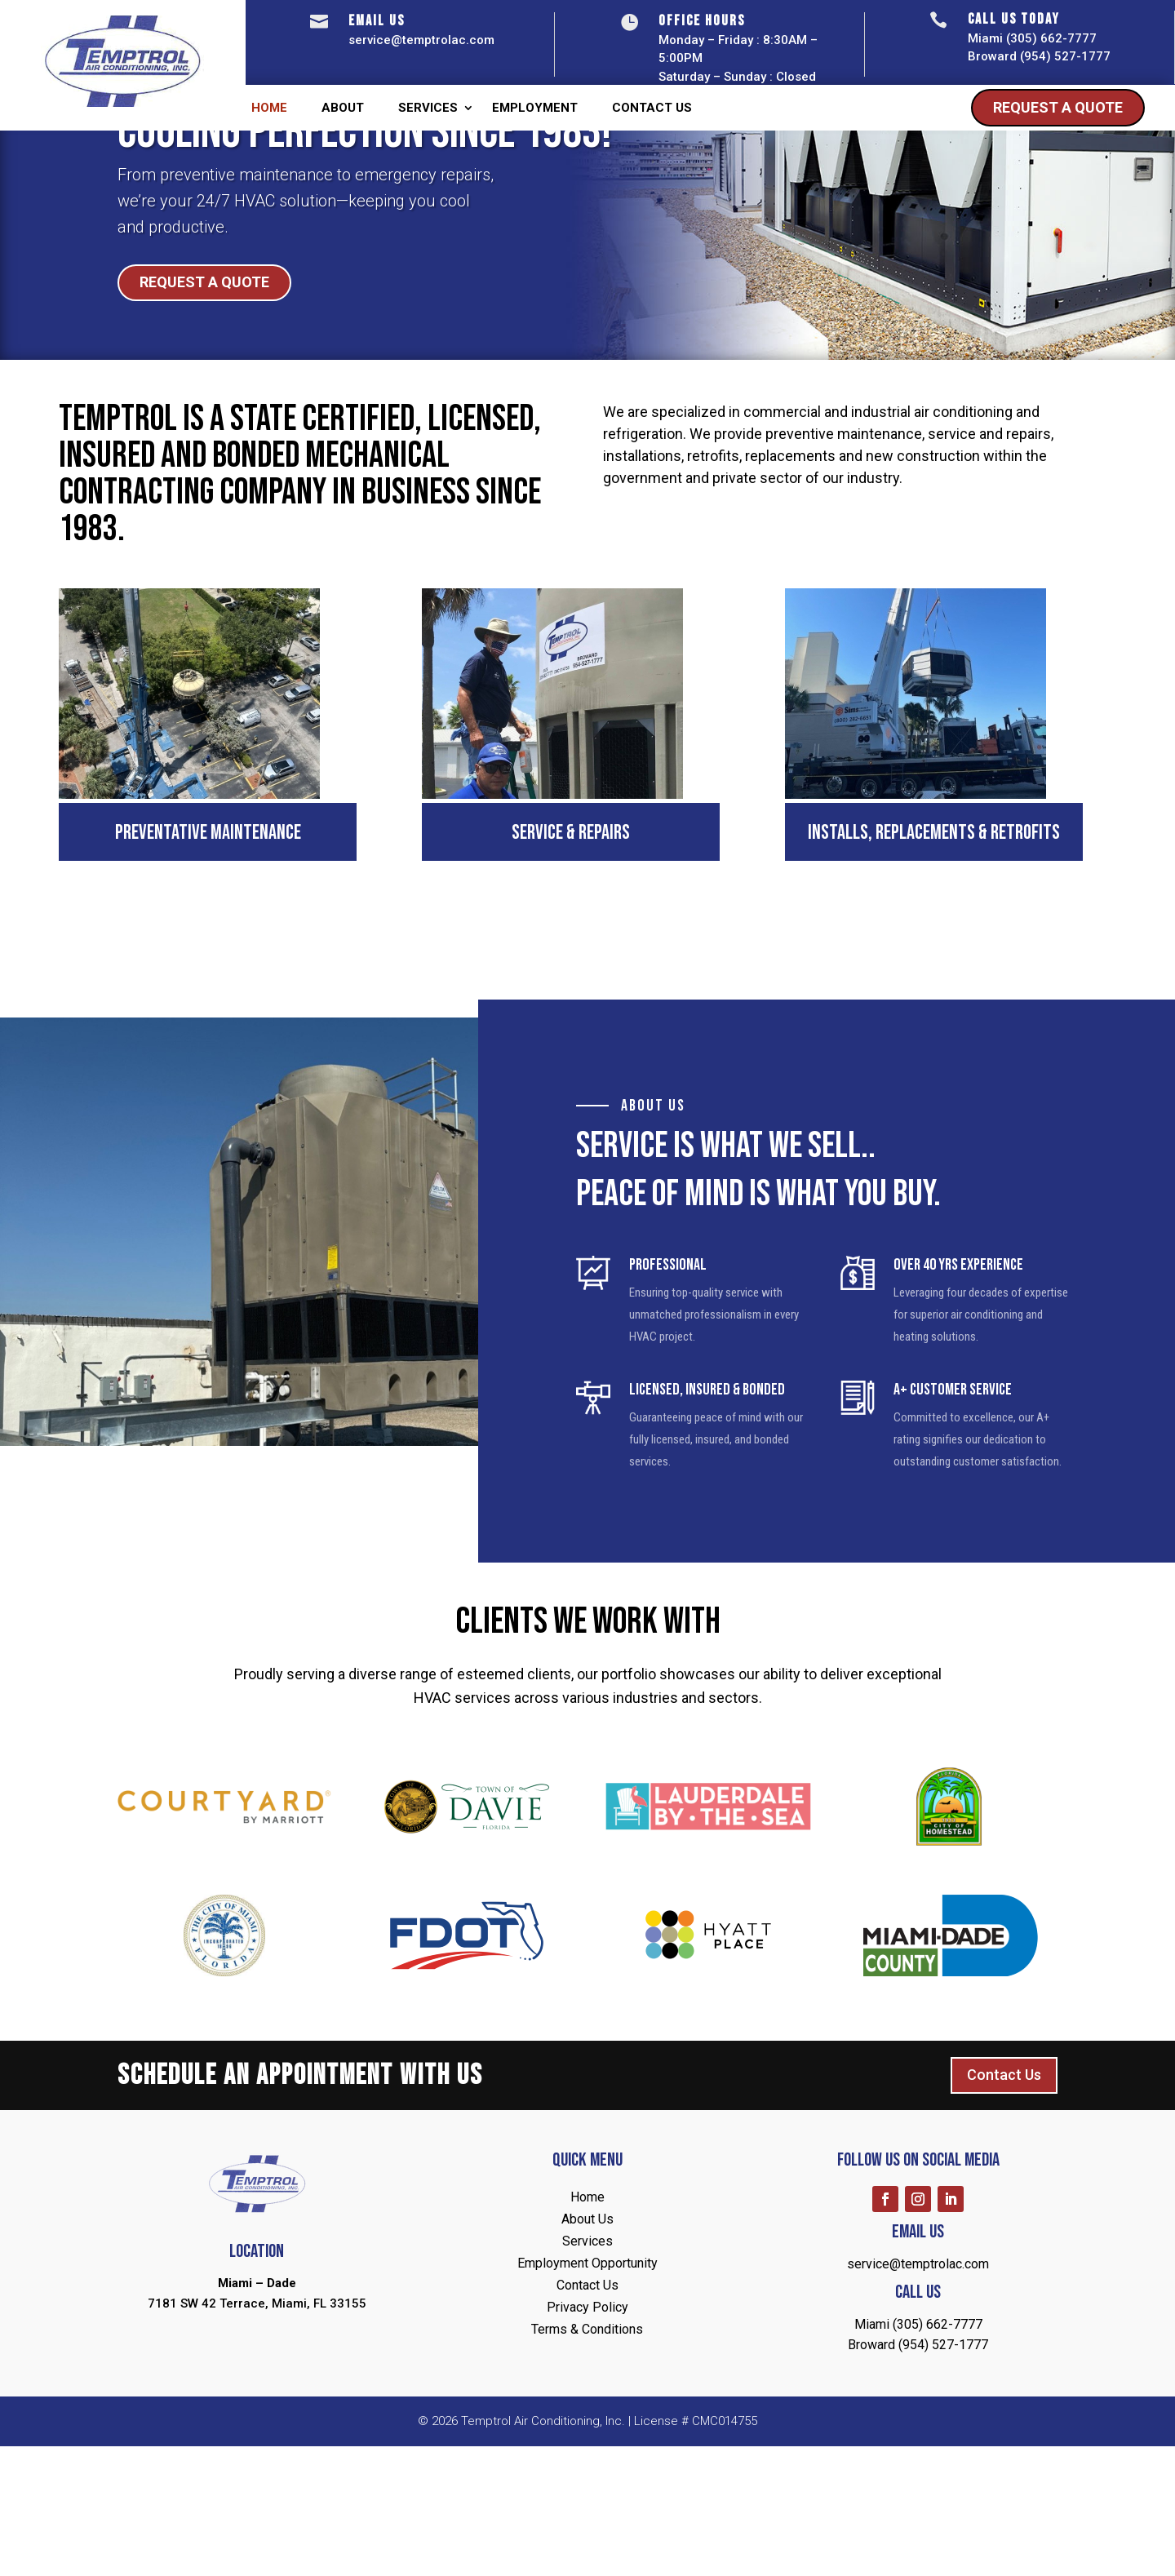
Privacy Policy (587, 2437)
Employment (535, 108)
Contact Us (652, 108)
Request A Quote (1058, 107)
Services (428, 108)
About (342, 108)
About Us (587, 2349)
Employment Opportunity (587, 2393)
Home (269, 108)
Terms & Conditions (587, 2459)
